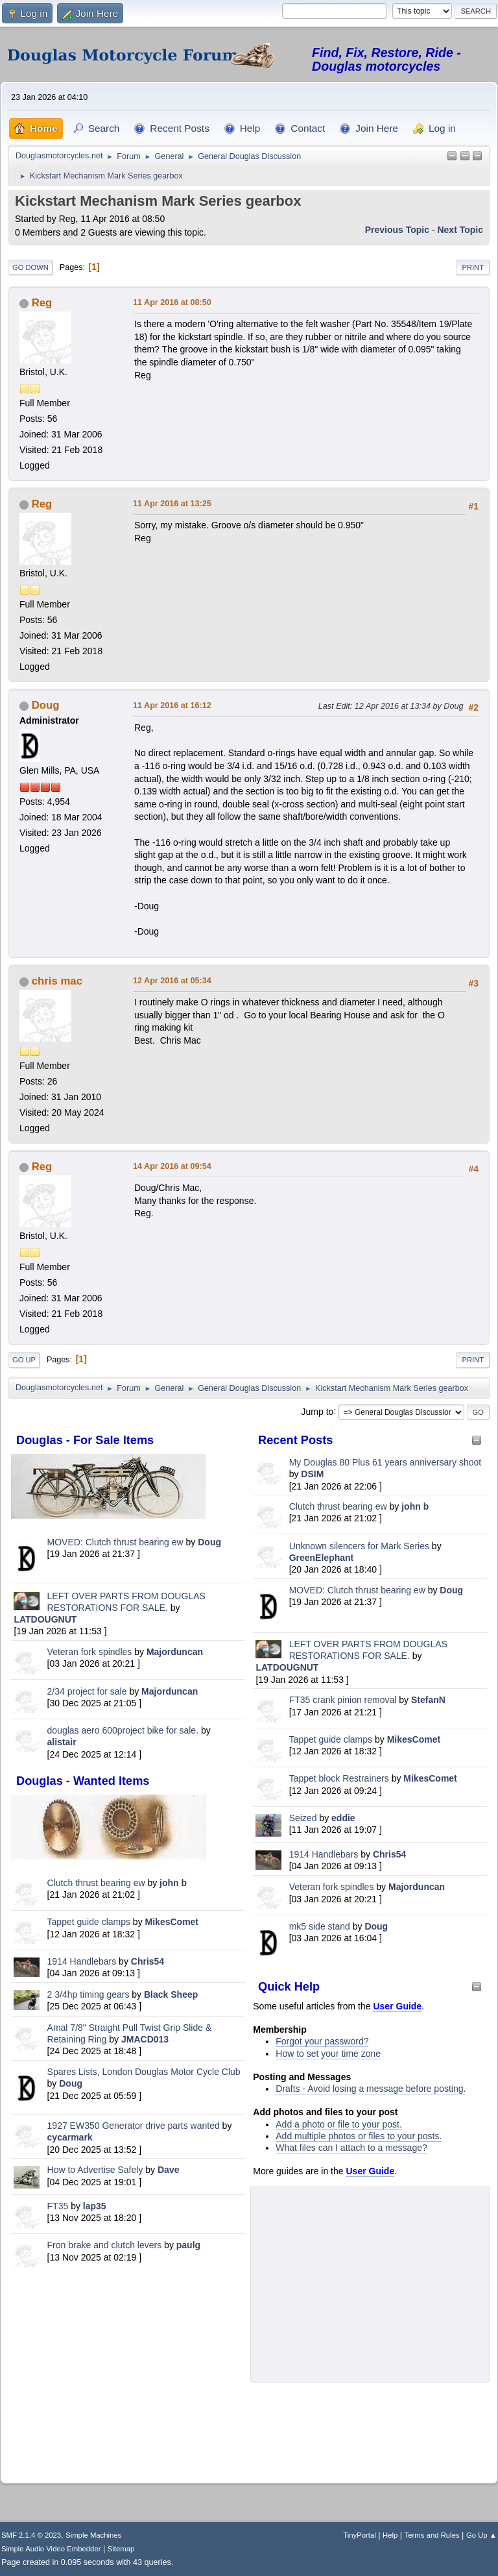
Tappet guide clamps (88, 1922)
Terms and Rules (432, 2535)
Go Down (30, 267)
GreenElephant (321, 1557)
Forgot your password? (322, 2041)
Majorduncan (175, 1652)
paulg (188, 2245)
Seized (304, 1818)
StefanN (428, 1700)
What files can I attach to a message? (351, 2147)
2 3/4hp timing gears (88, 1994)
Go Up (24, 1360)
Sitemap (121, 2549)
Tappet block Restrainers (340, 1778)
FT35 (58, 2206)
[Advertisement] (128, 2373)
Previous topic (397, 230)
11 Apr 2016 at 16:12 (172, 705)
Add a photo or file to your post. (339, 2124)
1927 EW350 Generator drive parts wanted (133, 2125)
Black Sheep (171, 1994)
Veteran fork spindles (89, 1652)
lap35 (94, 2206)
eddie (343, 1818)
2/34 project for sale (87, 1691)
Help (390, 2535)
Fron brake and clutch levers (104, 2245)
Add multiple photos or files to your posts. (359, 2136)
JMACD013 (145, 2039)
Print (473, 267)
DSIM (312, 1474)
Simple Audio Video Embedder (51, 2549)
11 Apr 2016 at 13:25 (172, 503)
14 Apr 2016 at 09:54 (172, 1166)
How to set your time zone (328, 2053)
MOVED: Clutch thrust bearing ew (116, 1542)
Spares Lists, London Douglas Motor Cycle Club (144, 2072)
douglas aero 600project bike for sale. (122, 1730)
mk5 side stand (319, 1926)
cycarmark (70, 2137)
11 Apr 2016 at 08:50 (172, 302)
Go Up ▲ (481, 2535)
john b (173, 1883)
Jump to (318, 1411)
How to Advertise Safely (95, 2170)
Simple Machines (93, 2535)
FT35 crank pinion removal (343, 1700)
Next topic (460, 230)
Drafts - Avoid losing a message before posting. (371, 2088)
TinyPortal (359, 2535)
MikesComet (171, 1922)
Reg (42, 303)
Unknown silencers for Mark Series (359, 1546)
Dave (168, 2170)
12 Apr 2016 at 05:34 (172, 980)
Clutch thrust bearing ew (97, 1883)
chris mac (57, 981)
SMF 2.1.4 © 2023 (31, 2535)
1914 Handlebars (82, 1961)
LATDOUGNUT (45, 1619)
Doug (209, 1542)
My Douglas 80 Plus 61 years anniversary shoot (385, 1462)
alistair (62, 1742)
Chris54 (147, 1961)
